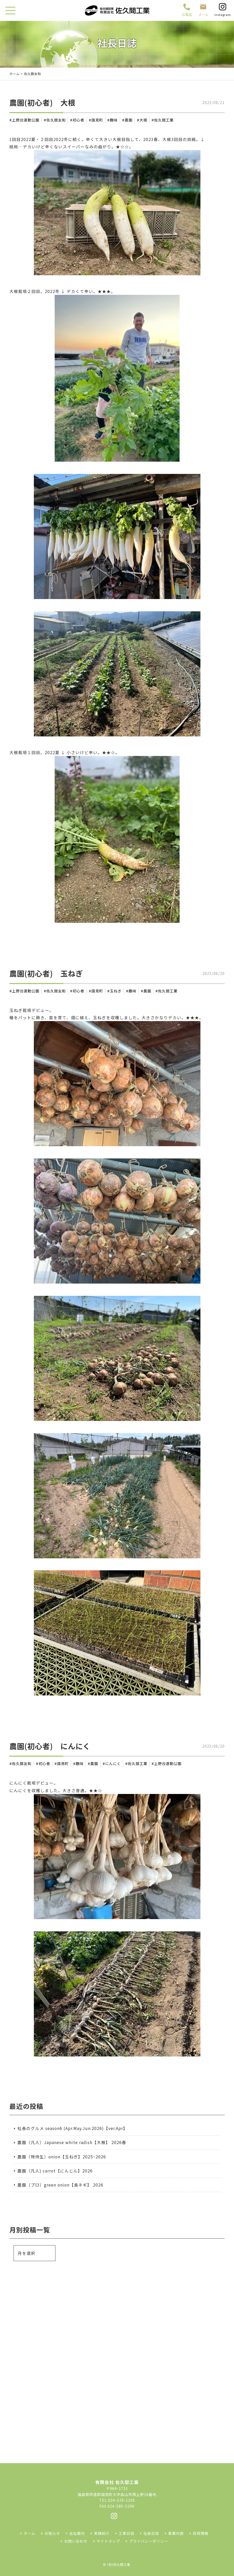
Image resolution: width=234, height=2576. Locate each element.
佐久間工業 (164, 120)
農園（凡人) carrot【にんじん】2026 (55, 2171)
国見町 (97, 120)
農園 (128, 120)
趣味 (114, 120)
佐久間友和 (56, 120)
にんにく (113, 1763)
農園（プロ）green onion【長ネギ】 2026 (60, 2185)
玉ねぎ (116, 990)
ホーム (14, 73)
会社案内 (77, 2533)
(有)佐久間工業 (118, 2564)
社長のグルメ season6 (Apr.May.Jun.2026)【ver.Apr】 (72, 2128)
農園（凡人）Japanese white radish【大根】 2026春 (71, 2142)
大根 (143, 120)
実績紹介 (102, 2533)
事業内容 (176, 2533)
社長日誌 (151, 2533)
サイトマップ (108, 2541)
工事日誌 (126, 2533)
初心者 (78, 120)
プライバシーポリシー (148, 2541)
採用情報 (200, 2533)
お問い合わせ (75, 2541)
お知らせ (52, 2533)
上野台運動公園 (25, 120)
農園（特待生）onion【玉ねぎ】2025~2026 (61, 2156)
